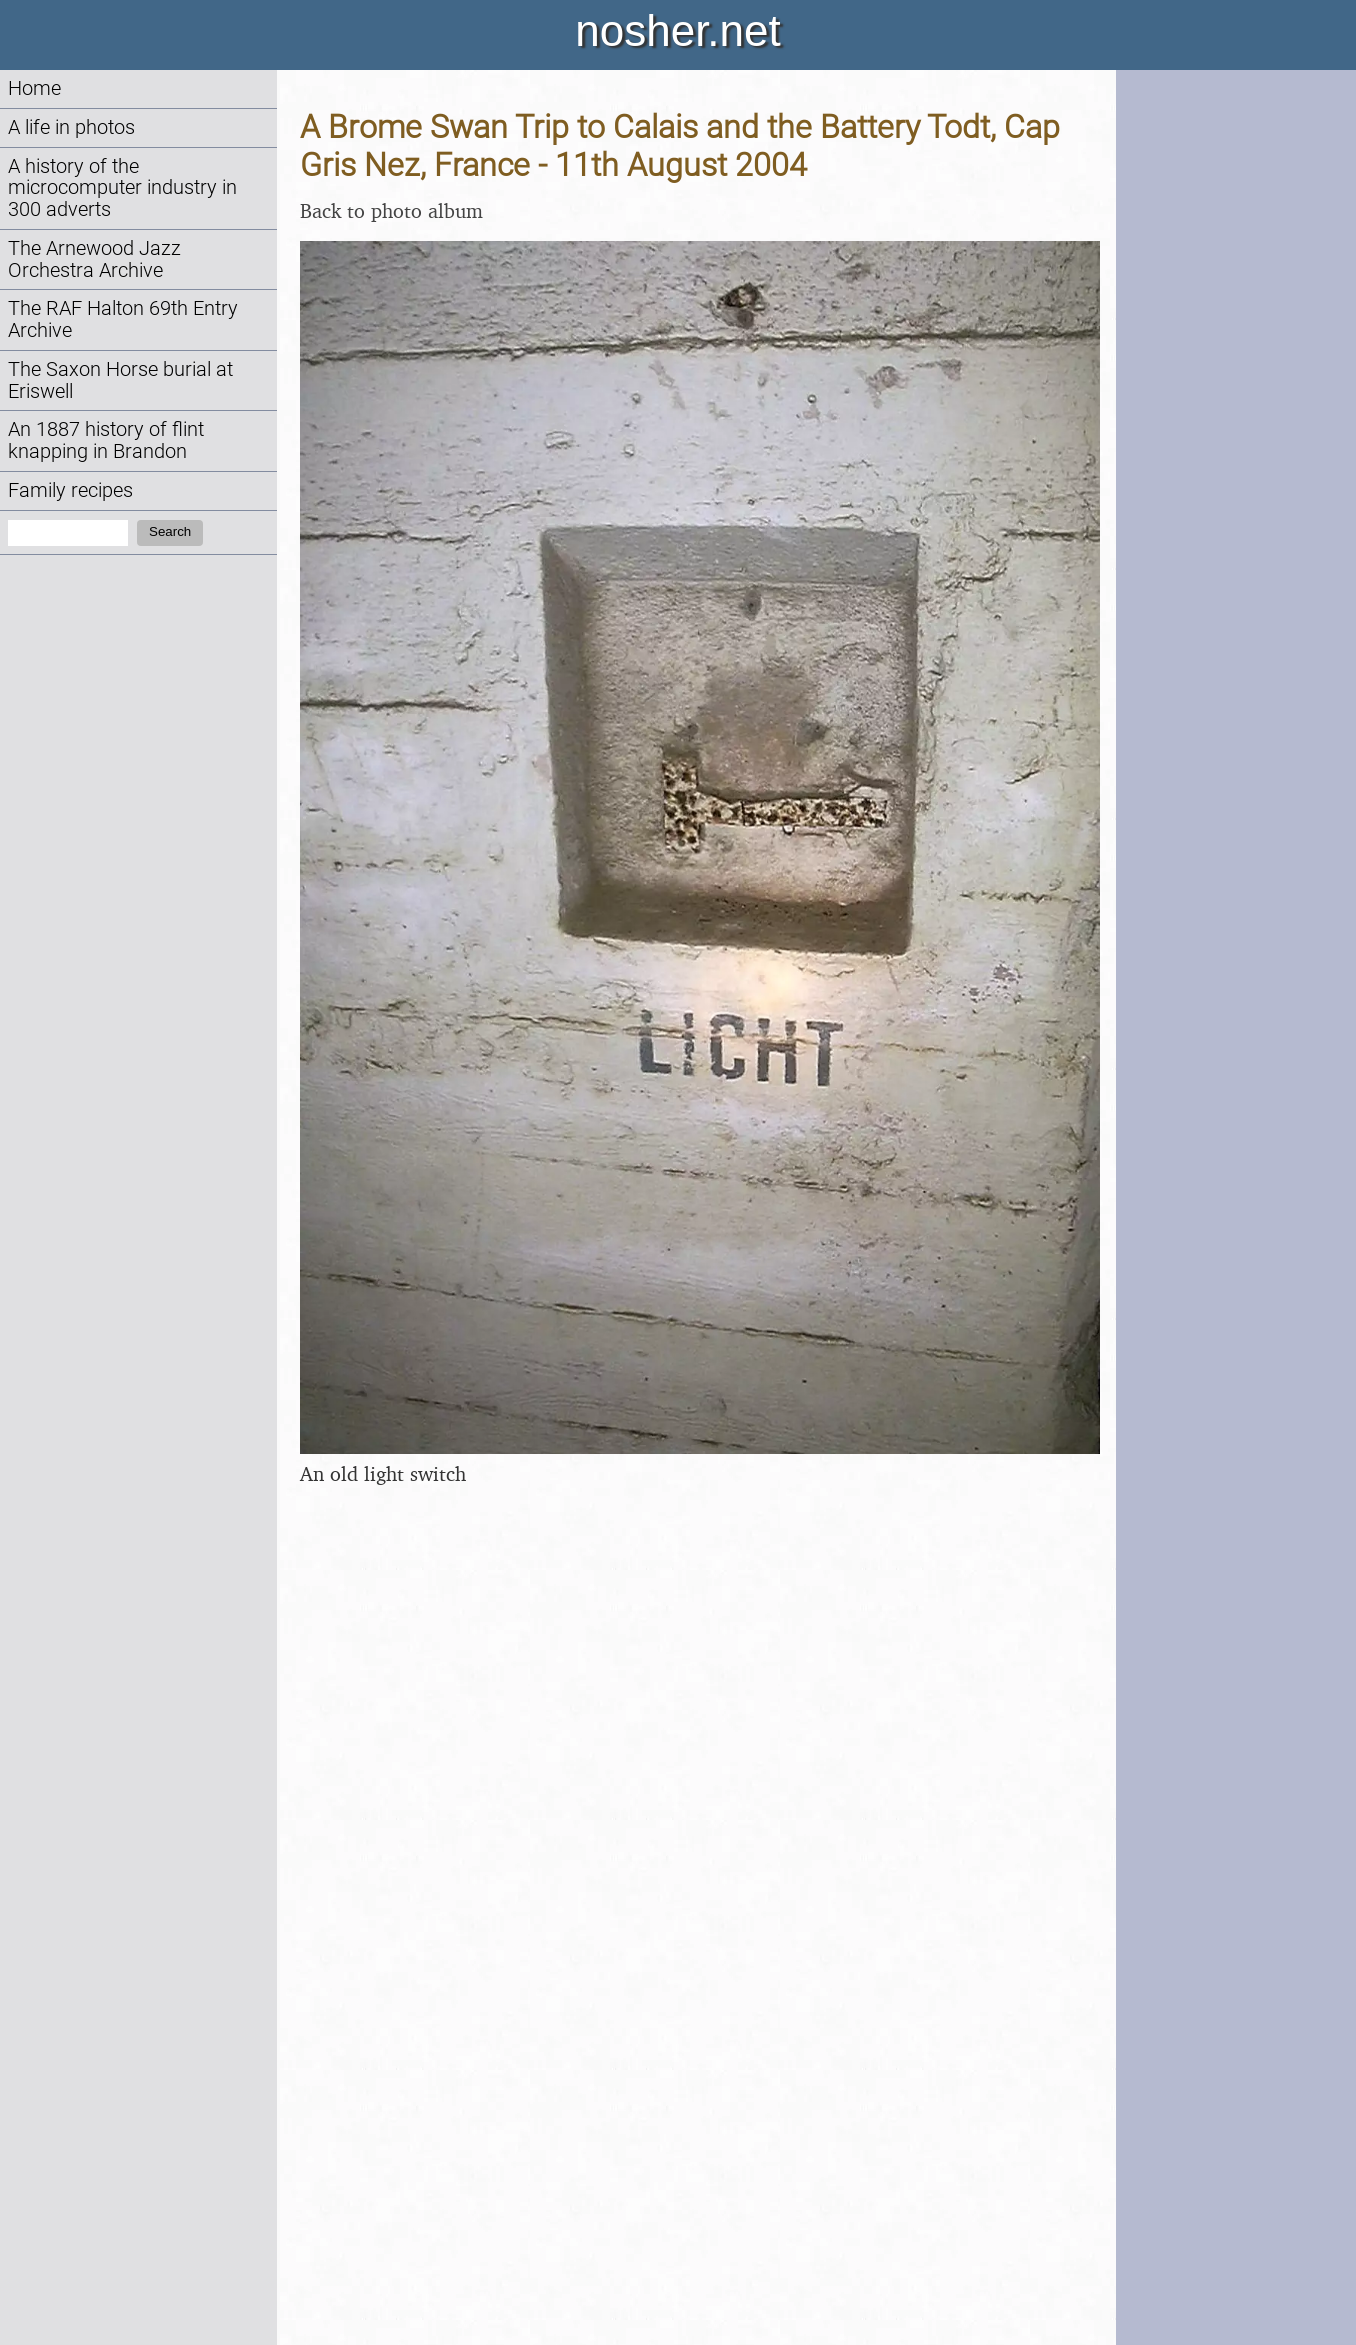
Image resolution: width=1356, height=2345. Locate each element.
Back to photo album (391, 210)
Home (34, 88)
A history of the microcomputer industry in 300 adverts (122, 188)
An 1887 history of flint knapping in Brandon (106, 440)
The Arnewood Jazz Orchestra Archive (94, 259)
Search (170, 531)
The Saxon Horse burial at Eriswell (120, 380)
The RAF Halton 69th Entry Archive (123, 319)
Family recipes (70, 490)
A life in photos (71, 127)
